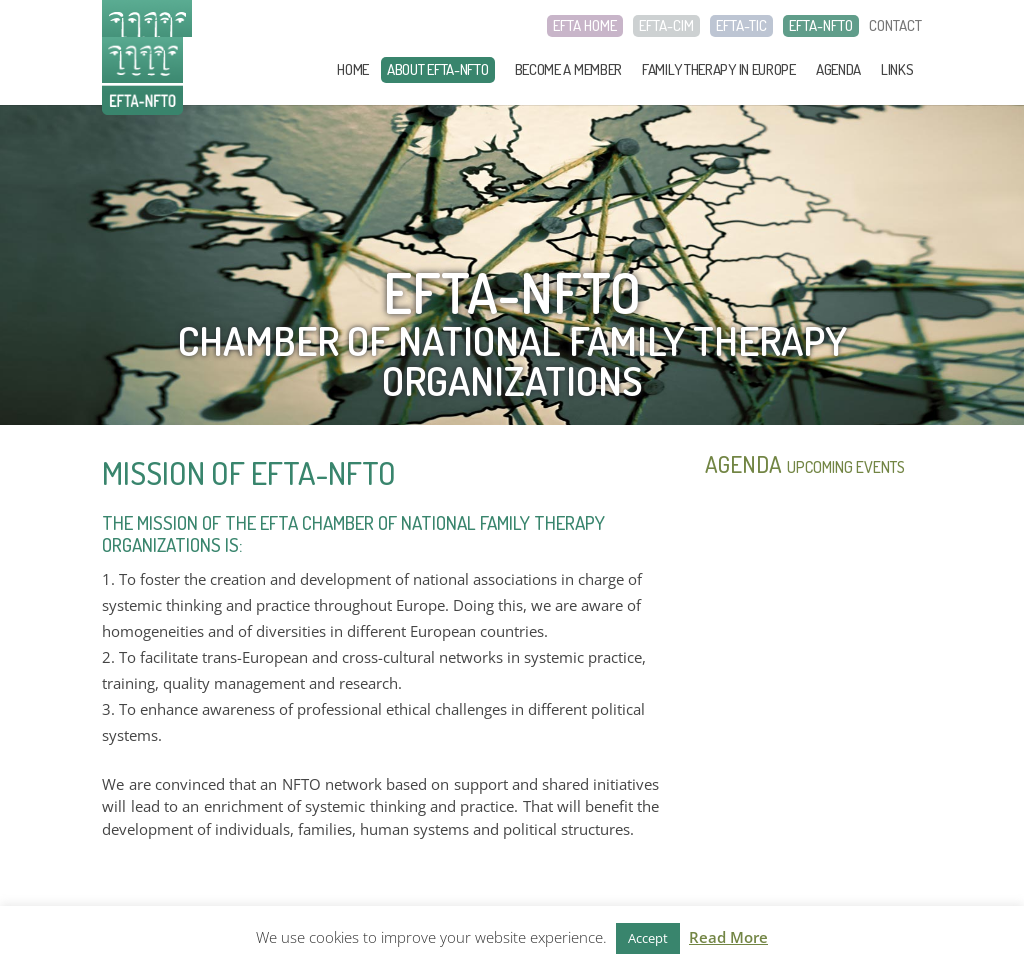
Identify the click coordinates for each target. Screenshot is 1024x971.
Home (353, 69)
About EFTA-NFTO (438, 69)
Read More (728, 937)
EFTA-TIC (741, 26)
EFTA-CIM (666, 26)
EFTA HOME (585, 26)
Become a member (569, 69)
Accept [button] (648, 938)
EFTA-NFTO (821, 26)
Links (897, 69)
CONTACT (895, 26)
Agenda (838, 69)
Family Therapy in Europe (719, 69)
